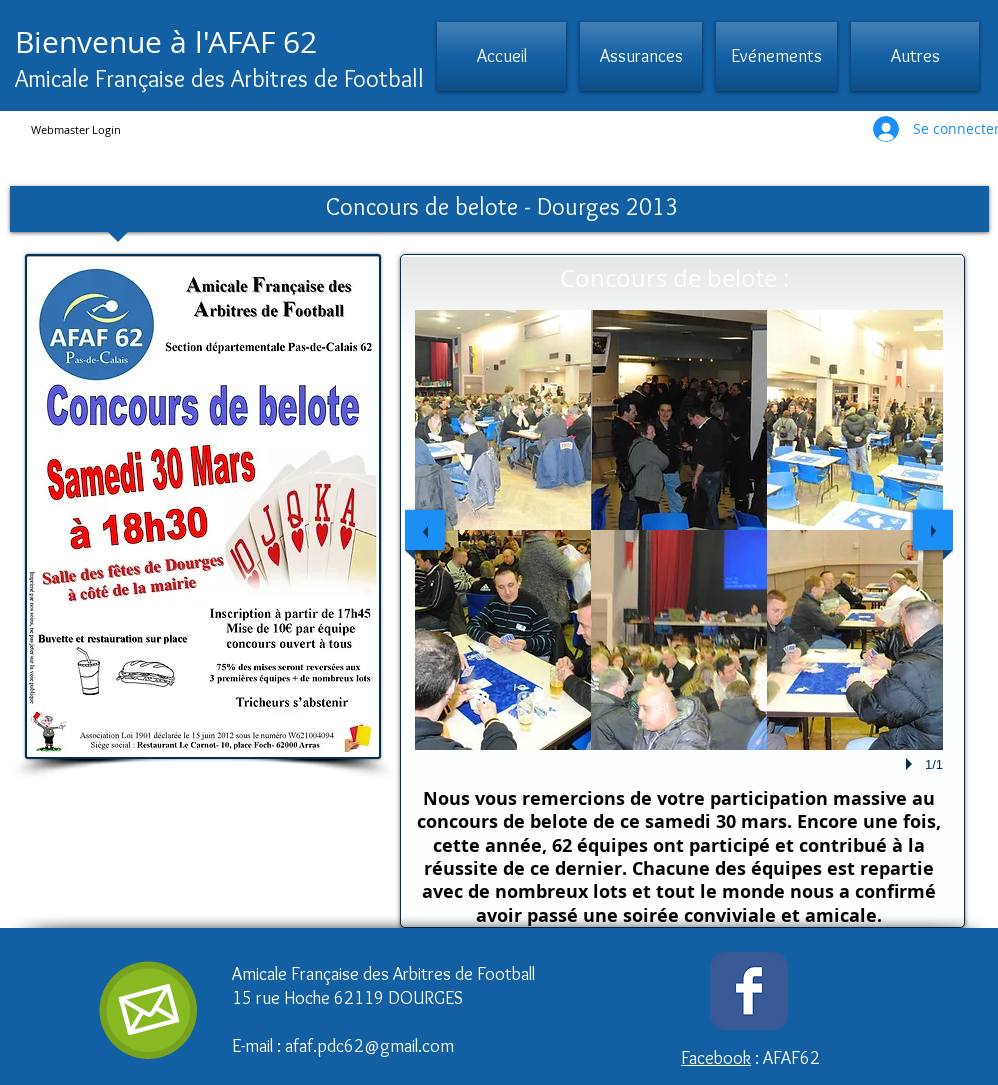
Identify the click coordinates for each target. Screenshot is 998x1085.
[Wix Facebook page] (749, 991)
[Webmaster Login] (75, 130)
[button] (641, 56)
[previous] (425, 530)
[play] (912, 764)
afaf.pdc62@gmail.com (369, 1046)
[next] (933, 530)
